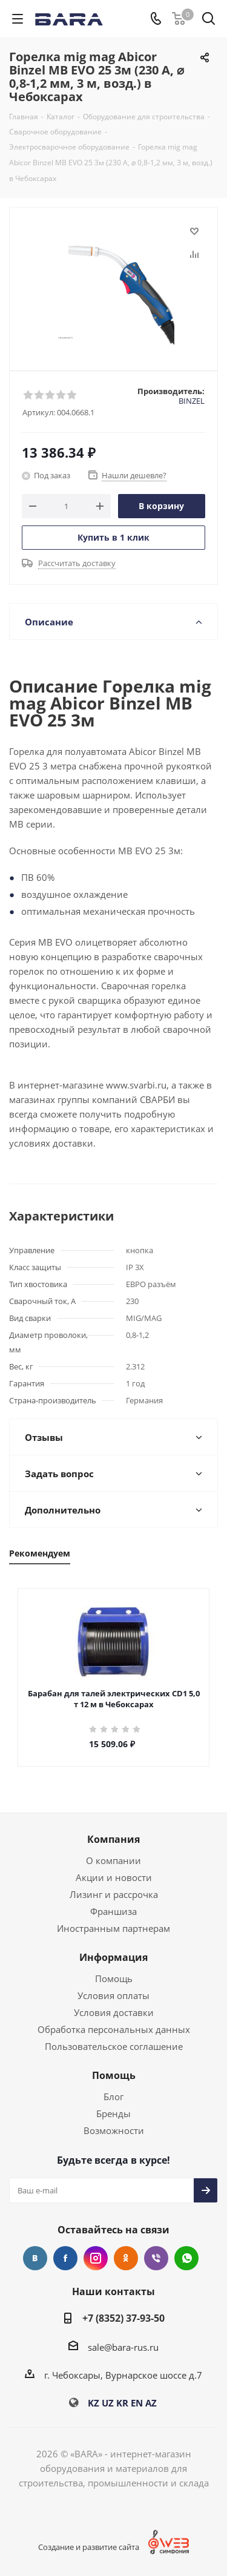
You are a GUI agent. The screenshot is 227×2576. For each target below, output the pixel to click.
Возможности (114, 2130)
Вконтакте (35, 2258)
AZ (151, 2403)
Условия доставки (114, 2012)
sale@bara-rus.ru (123, 2347)
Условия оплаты (113, 1995)
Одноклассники (126, 2258)
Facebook (65, 2258)
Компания (113, 1839)
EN (137, 2403)
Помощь (114, 1978)
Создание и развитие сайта (97, 2546)
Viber (156, 2258)
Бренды (113, 2113)
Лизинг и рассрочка (114, 1894)
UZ (108, 2403)
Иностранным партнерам (113, 1928)
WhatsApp (186, 2258)
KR (122, 2403)
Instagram (96, 2258)
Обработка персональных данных (114, 2029)
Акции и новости (114, 1877)
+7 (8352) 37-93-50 (123, 2318)
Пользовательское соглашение (114, 2046)
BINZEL (192, 400)
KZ (93, 2403)
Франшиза (113, 1911)
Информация (113, 1957)
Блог (113, 2096)
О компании (113, 1860)
